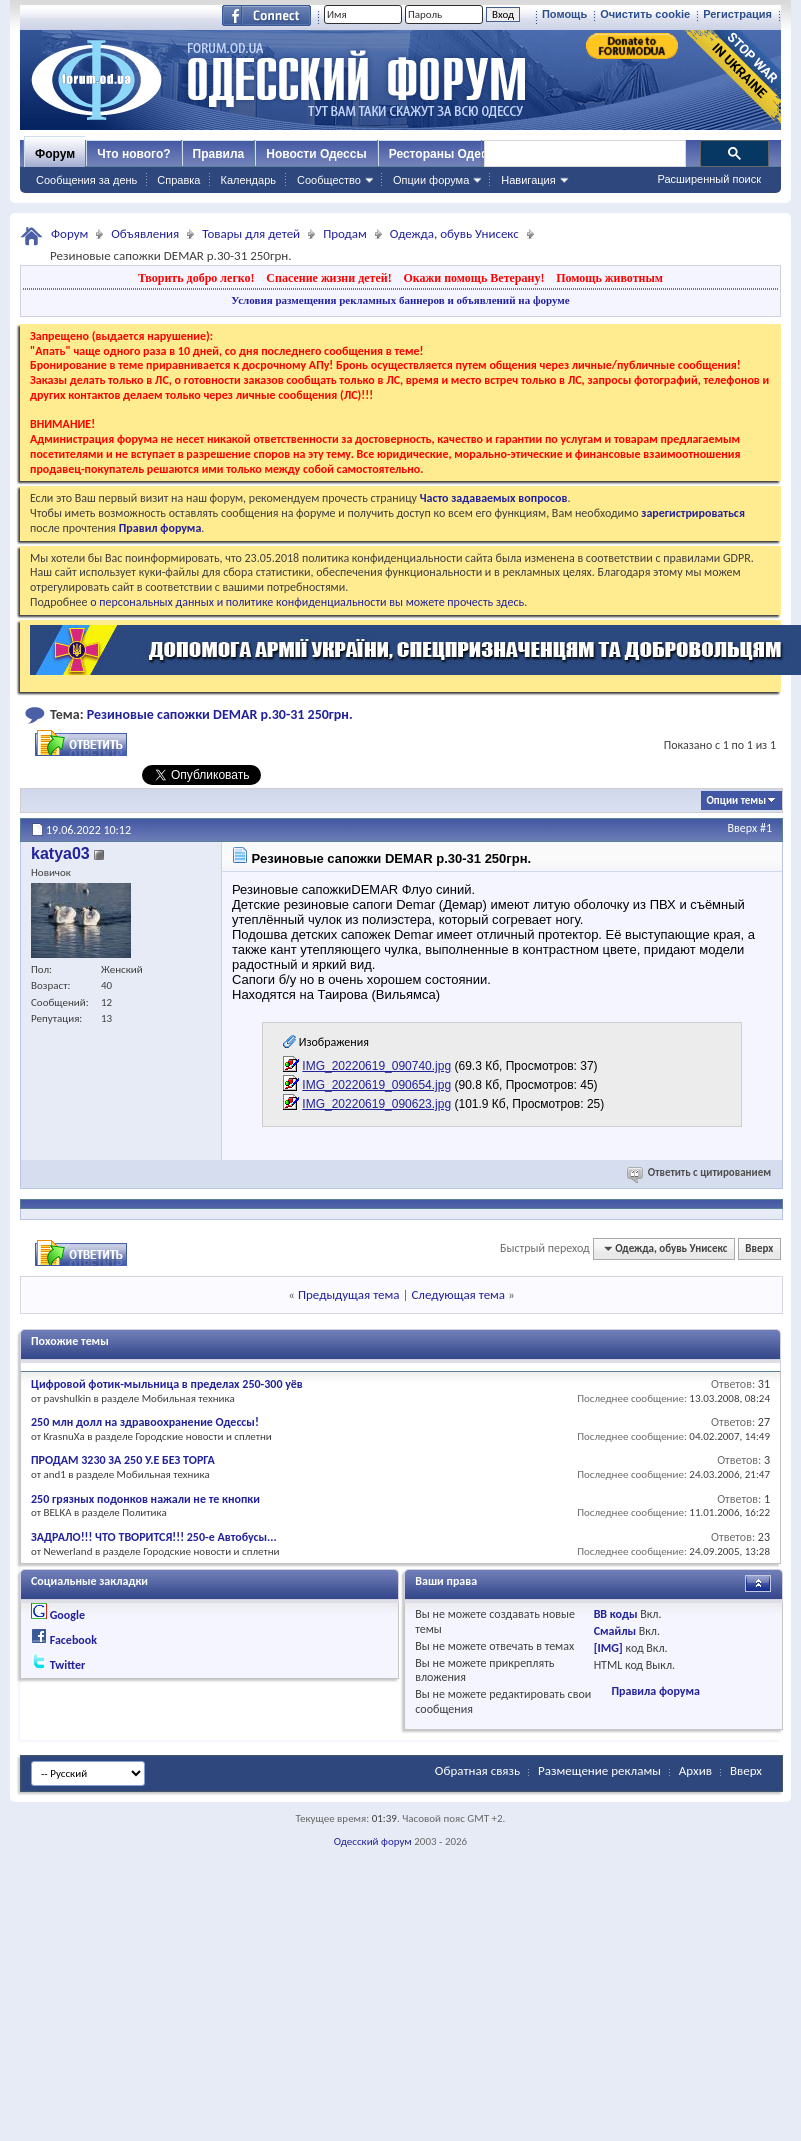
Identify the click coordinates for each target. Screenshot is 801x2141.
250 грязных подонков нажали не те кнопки (145, 1499)
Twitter (68, 1665)
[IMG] (608, 1648)
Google (67, 1615)
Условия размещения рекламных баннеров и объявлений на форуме (400, 300)
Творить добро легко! (196, 278)
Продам (345, 233)
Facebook (73, 1640)
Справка (178, 180)
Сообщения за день (86, 180)
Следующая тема (458, 1294)
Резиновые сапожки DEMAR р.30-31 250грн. (220, 714)
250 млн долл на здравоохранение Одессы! (145, 1422)
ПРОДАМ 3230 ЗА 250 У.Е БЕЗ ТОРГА (123, 1460)
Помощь (564, 14)
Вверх (743, 828)
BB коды (616, 1614)
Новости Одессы (316, 154)
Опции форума (431, 180)
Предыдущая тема (349, 1294)
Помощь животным (609, 278)
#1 (766, 828)
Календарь (248, 180)
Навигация (528, 180)
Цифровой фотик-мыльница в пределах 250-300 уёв (167, 1384)
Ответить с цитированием (700, 1172)
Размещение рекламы (599, 1770)
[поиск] (584, 154)
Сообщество (329, 180)
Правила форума (655, 1691)
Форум (55, 154)
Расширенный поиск (709, 179)
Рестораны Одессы (447, 154)
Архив (695, 1770)
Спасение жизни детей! (328, 278)
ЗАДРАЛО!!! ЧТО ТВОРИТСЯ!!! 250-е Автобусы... (154, 1537)
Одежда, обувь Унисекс (454, 233)
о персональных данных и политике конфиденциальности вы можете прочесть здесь (307, 602)
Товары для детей (251, 233)
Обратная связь (477, 1770)
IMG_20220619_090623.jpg (376, 1104)
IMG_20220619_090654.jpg (376, 1085)
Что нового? (133, 154)
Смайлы (615, 1631)
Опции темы (736, 800)
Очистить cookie (645, 14)
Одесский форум (373, 1841)
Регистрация (737, 14)
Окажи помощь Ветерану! (473, 278)
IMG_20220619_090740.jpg (376, 1066)
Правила (219, 154)
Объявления (145, 233)
